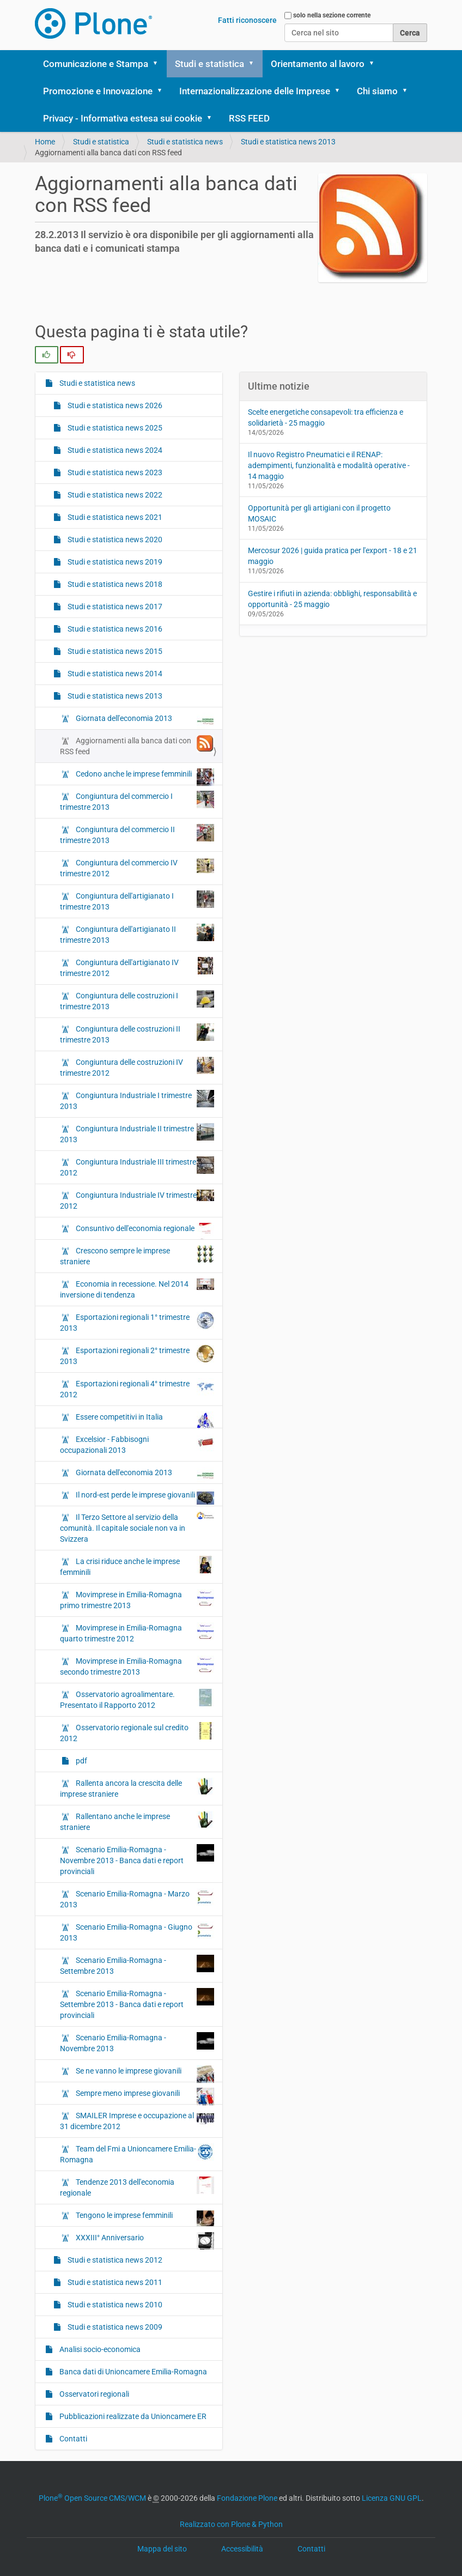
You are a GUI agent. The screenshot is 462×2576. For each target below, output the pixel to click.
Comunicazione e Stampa (95, 63)
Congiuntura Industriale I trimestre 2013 (137, 1100)
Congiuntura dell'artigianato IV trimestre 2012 (137, 967)
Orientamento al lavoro (317, 63)
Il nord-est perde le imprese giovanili (144, 1497)
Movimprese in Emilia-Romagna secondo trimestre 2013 (137, 1666)
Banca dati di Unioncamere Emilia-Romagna (132, 2371)
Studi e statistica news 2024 (114, 450)
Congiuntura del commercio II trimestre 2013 (137, 834)
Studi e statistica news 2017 (114, 606)
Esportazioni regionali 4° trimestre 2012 (137, 1388)
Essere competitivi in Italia (144, 1419)
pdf (80, 1760)
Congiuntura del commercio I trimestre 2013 (137, 801)
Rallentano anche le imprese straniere (137, 1821)
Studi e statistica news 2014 (114, 673)
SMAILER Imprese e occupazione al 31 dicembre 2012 (137, 2120)
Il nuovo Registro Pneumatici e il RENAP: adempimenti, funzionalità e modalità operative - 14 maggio (329, 465)
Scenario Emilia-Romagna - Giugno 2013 (137, 1932)
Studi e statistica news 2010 (114, 2304)
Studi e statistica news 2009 (114, 2327)
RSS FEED (249, 118)
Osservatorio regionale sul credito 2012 (137, 1732)
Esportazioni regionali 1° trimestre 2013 (137, 1322)
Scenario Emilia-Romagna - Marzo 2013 (137, 1898)
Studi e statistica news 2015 (114, 651)
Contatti (72, 2438)
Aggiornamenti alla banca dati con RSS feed (137, 745)
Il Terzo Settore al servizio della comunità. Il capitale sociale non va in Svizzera (137, 1527)
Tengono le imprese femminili (144, 2218)
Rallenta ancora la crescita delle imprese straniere (137, 1788)
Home (45, 141)
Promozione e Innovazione (98, 91)
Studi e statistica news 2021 (114, 517)
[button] (159, 63)
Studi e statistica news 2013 (288, 141)
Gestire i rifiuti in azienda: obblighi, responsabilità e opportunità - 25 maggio (332, 599)
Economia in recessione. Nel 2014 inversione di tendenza (137, 1288)
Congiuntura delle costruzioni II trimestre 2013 (137, 1033)
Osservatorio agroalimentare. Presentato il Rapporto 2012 (137, 1699)
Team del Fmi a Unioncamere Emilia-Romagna (137, 2153)
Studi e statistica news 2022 (114, 494)
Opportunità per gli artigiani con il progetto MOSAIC (319, 513)
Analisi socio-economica (99, 2349)
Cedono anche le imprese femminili (144, 776)
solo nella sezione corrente (331, 15)
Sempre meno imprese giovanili (144, 2096)
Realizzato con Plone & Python (231, 2524)
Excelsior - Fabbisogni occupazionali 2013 (137, 1444)
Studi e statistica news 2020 (114, 539)
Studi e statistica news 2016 (114, 629)
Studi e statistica (209, 63)
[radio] (46, 354)
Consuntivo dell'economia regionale (144, 1231)
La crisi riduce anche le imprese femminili (137, 1566)
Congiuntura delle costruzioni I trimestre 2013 (137, 1000)
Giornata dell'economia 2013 (144, 721)
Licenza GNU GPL (392, 2498)
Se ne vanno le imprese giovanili (144, 2073)
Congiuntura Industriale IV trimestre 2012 (137, 1200)
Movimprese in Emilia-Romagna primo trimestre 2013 (137, 1599)
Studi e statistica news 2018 (114, 584)
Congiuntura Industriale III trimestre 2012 (137, 1166)
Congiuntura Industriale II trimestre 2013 (137, 1133)
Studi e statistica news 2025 (114, 427)
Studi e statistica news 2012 (114, 2260)
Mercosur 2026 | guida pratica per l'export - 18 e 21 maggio (332, 556)
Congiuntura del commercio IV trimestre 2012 (137, 867)
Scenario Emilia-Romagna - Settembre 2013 (137, 1965)
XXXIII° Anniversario (144, 2240)
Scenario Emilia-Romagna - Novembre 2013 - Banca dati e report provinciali (137, 1860)
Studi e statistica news (185, 141)
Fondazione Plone (247, 2498)
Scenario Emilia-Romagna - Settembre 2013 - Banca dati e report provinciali (137, 2004)
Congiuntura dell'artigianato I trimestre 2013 (137, 900)
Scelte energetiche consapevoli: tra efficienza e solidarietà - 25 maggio (325, 417)
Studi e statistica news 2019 (114, 561)
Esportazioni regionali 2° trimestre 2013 (137, 1355)
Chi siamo (377, 91)
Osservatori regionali (93, 2394)
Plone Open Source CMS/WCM (92, 2498)
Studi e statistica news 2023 (114, 472)
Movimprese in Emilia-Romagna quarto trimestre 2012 (137, 1632)
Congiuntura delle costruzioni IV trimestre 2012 (137, 1067)
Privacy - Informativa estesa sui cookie (122, 118)
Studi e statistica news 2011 (114, 2282)
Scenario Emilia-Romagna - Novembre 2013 (137, 2042)
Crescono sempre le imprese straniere (137, 1255)
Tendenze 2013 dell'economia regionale (137, 2187)
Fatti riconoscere (247, 20)
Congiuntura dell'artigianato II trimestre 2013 (137, 934)
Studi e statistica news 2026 (114, 405)
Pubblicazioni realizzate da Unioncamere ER (132, 2416)
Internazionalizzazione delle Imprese (254, 91)
